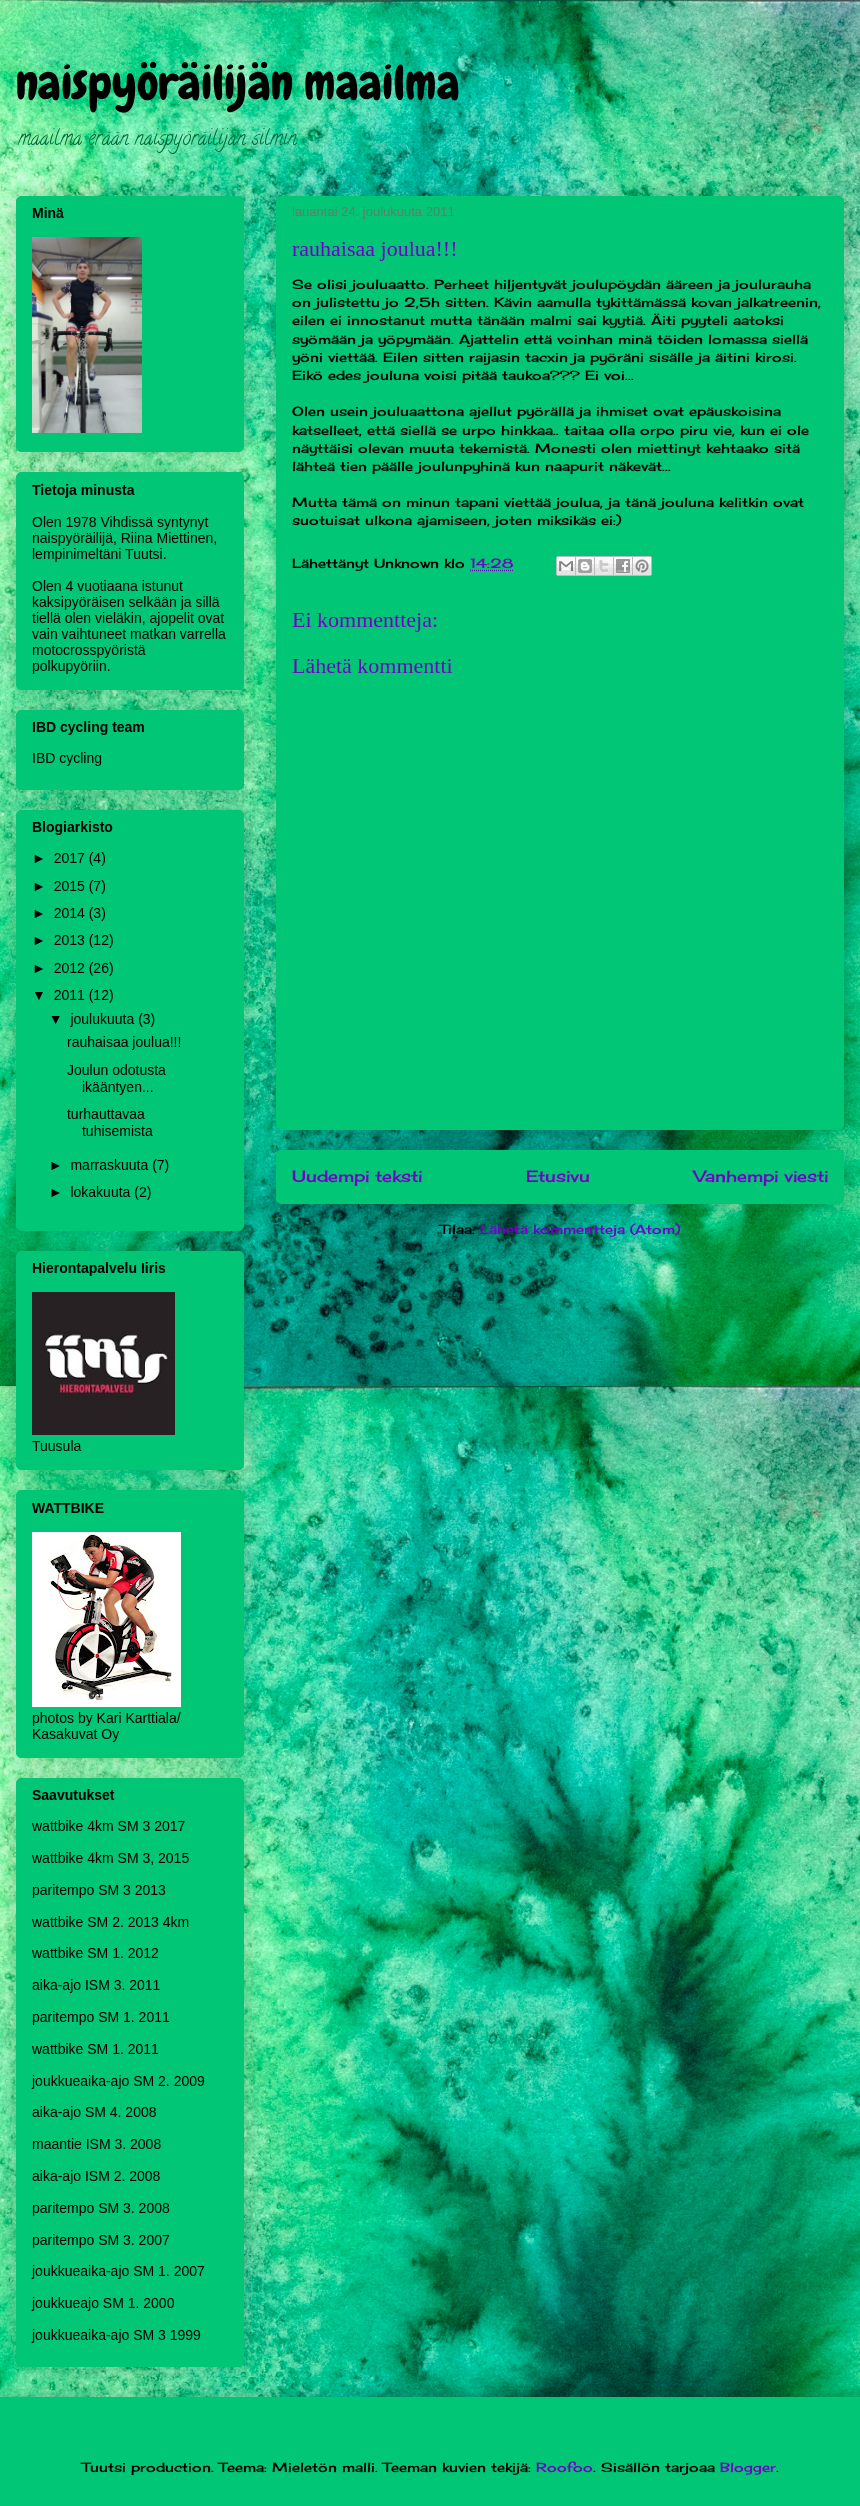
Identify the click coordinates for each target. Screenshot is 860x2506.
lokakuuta (102, 1192)
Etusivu (558, 1176)
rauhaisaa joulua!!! (124, 1042)
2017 (71, 858)
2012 (71, 968)
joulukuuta (104, 1019)
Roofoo (564, 2467)
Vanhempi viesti (761, 1176)
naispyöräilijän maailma (238, 83)
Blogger (748, 2467)
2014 (71, 913)
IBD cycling (67, 758)
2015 (71, 886)
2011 (71, 995)
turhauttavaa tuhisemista (110, 1122)
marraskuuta (111, 1165)
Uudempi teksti (357, 1176)
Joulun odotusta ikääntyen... (116, 1078)
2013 (71, 940)
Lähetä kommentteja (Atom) (580, 1229)
